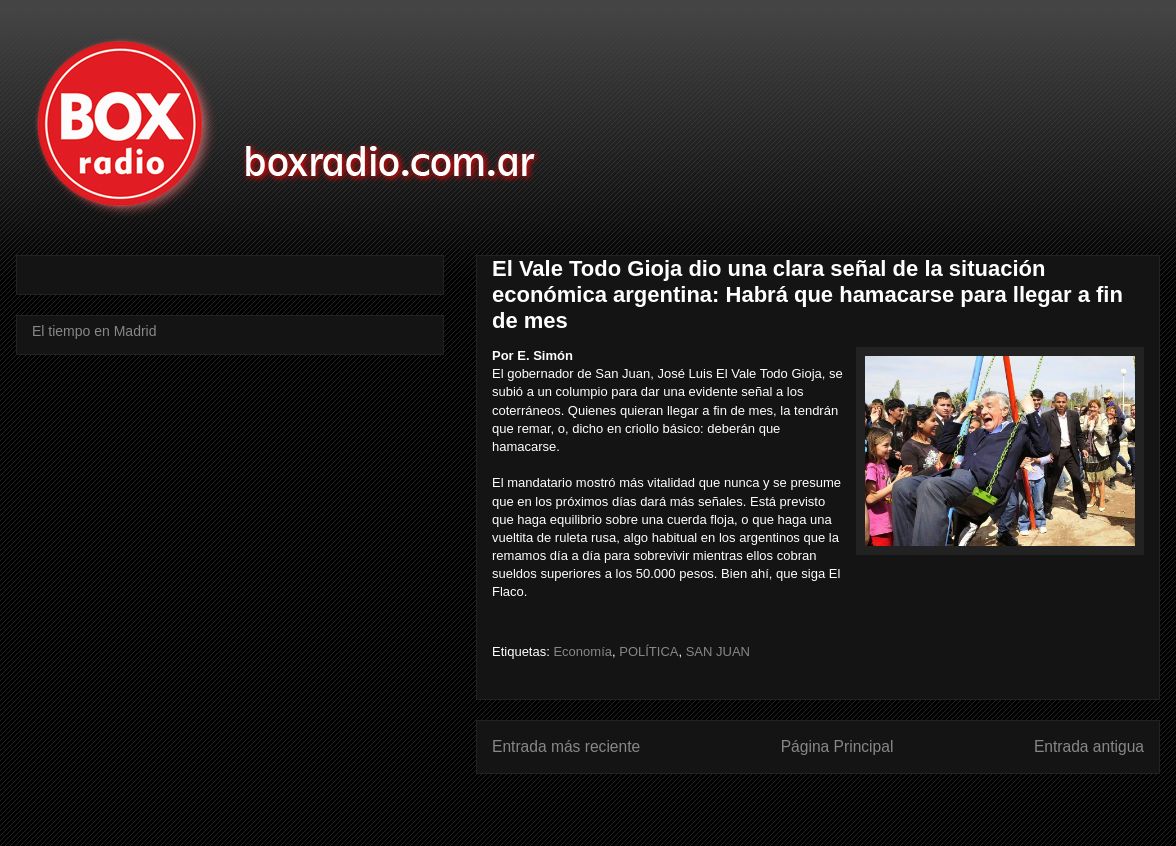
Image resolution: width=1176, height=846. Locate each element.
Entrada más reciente (566, 746)
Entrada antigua (1089, 746)
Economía (582, 651)
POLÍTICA (648, 651)
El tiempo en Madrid (94, 331)
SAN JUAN (718, 651)
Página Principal (837, 746)
